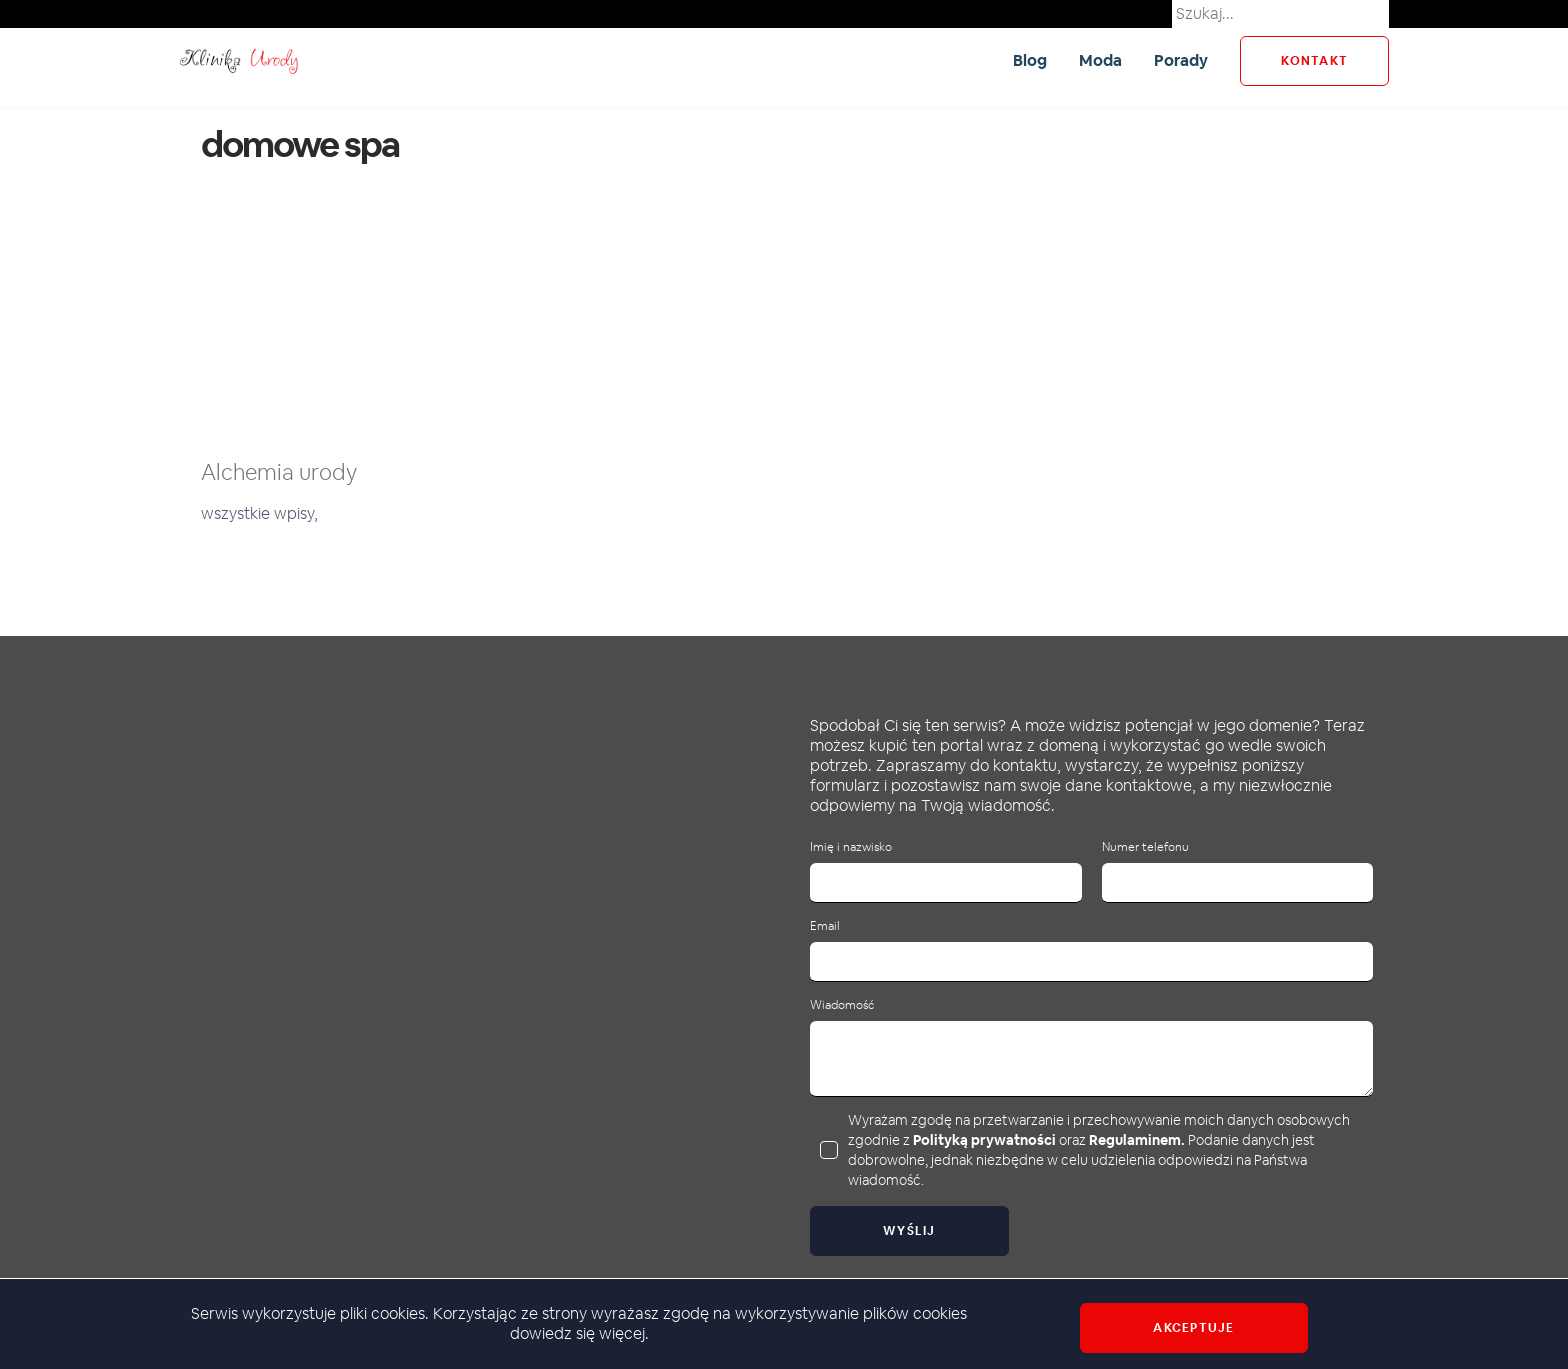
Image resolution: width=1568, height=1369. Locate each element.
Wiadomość (842, 1005)
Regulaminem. (1137, 1140)
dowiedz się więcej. (579, 1333)
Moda (1100, 60)
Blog (1030, 60)
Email (825, 926)
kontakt (1314, 61)
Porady (1181, 60)
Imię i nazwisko (851, 847)
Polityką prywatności (984, 1140)
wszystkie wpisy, (259, 513)
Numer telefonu (1145, 847)
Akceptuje (1193, 1328)
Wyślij (909, 1231)
